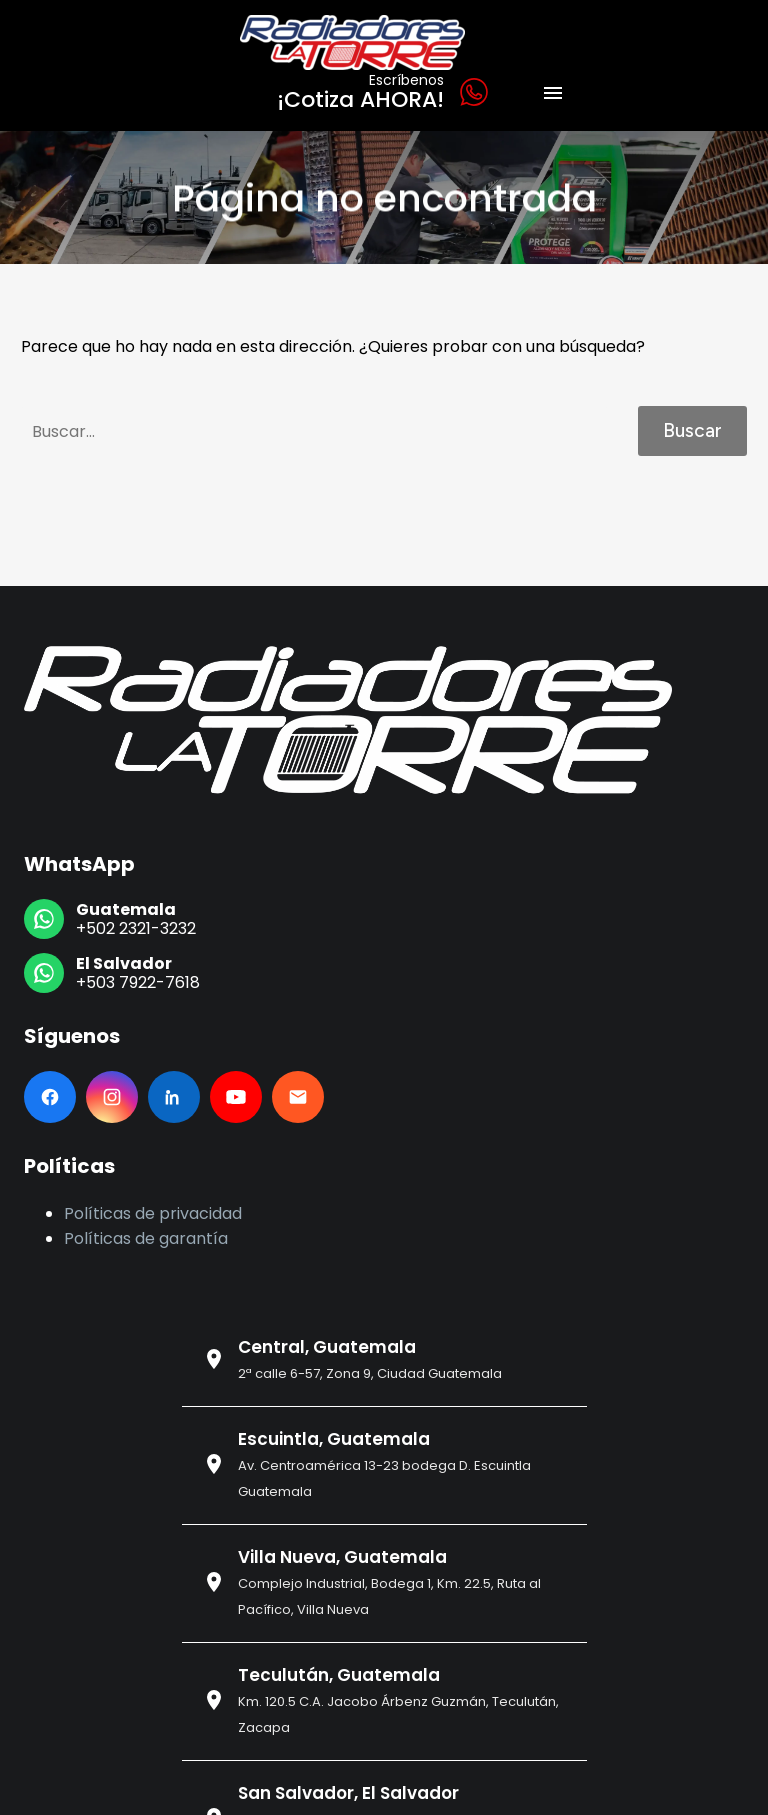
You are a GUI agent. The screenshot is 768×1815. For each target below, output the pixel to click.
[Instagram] (112, 1097)
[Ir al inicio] (348, 719)
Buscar (692, 430)
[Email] (298, 1097)
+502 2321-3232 (136, 928)
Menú (553, 93)
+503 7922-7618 (138, 982)
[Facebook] (50, 1097)
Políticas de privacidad (153, 1213)
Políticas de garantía (146, 1238)
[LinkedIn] (174, 1097)
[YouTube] (236, 1097)
